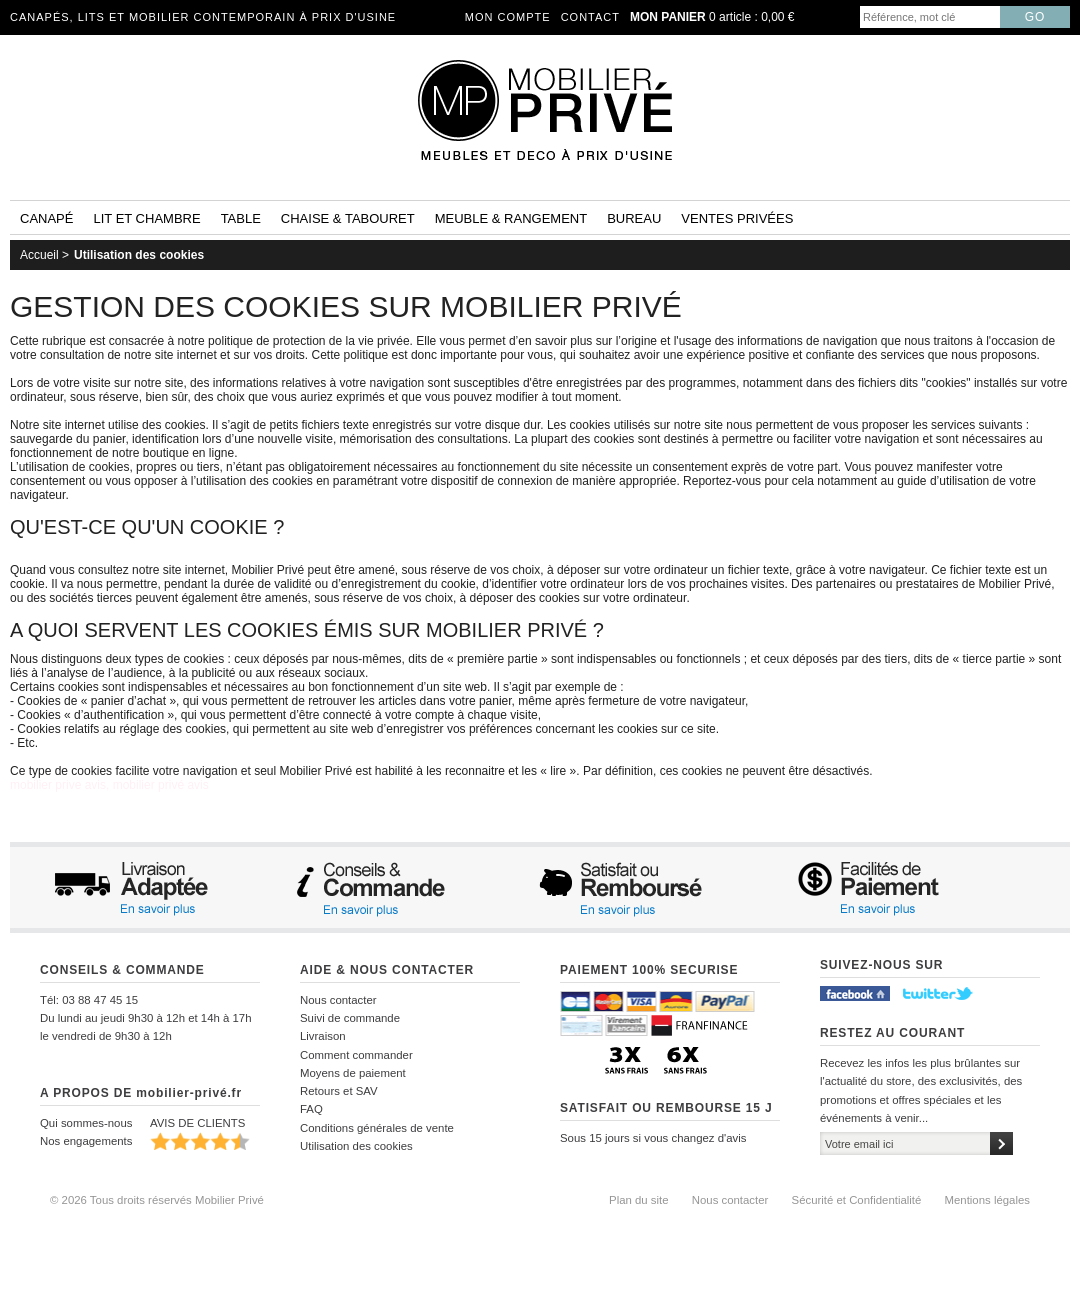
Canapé (46, 218)
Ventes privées (737, 218)
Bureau (634, 218)
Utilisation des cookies (139, 255)
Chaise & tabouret (348, 218)
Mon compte (508, 17)
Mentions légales (987, 1200)
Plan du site (639, 1200)
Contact (590, 17)
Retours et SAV (339, 1091)
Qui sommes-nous (86, 1123)
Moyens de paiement (353, 1073)
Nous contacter (338, 1000)
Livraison (323, 1036)
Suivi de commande (350, 1018)
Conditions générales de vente (377, 1128)
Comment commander (356, 1055)
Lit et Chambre (146, 218)
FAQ (311, 1109)
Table (241, 218)
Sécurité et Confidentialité (857, 1200)
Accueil (39, 255)
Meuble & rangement (511, 218)
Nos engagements (86, 1141)
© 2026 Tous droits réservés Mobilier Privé (157, 1200)
